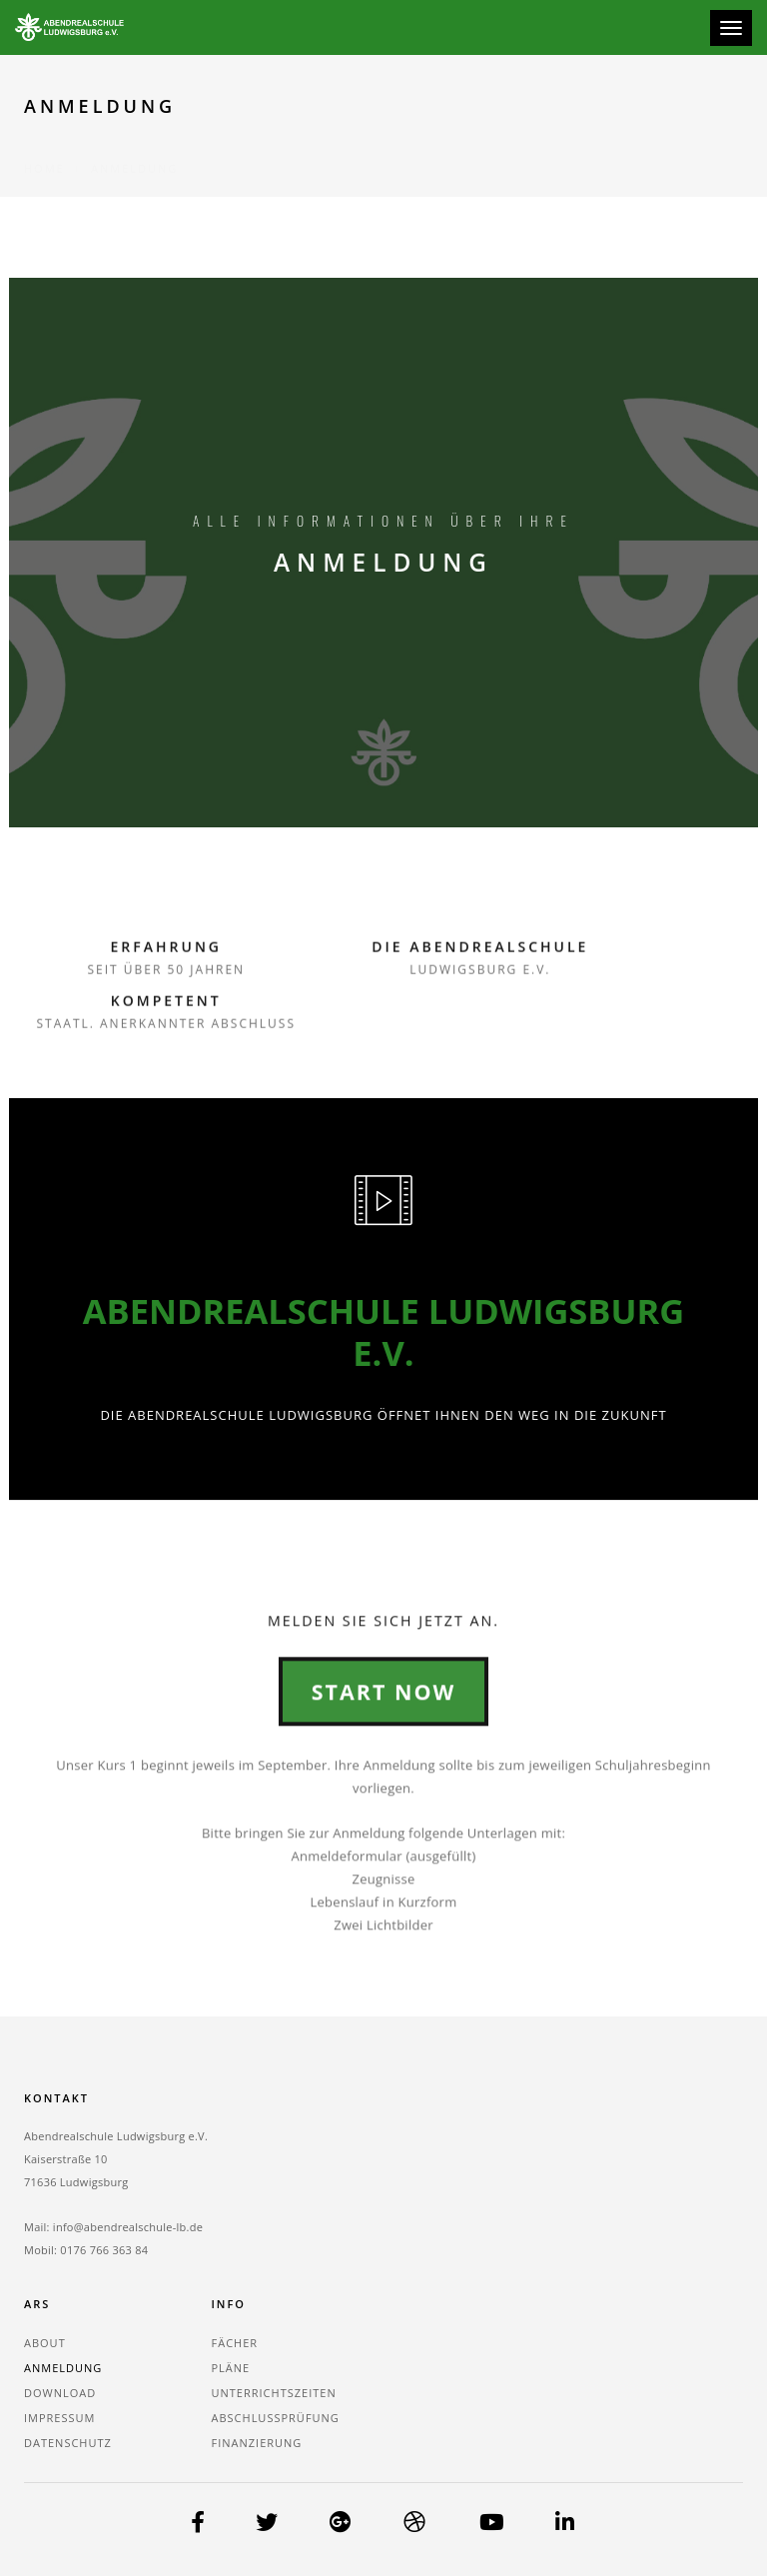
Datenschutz (68, 2441)
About (45, 2341)
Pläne (231, 2366)
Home (44, 144)
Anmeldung (63, 2366)
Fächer (235, 2341)
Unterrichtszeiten (274, 2391)
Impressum (59, 2416)
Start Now (383, 1801)
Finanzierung (257, 2441)
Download (60, 2391)
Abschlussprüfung (276, 2416)
